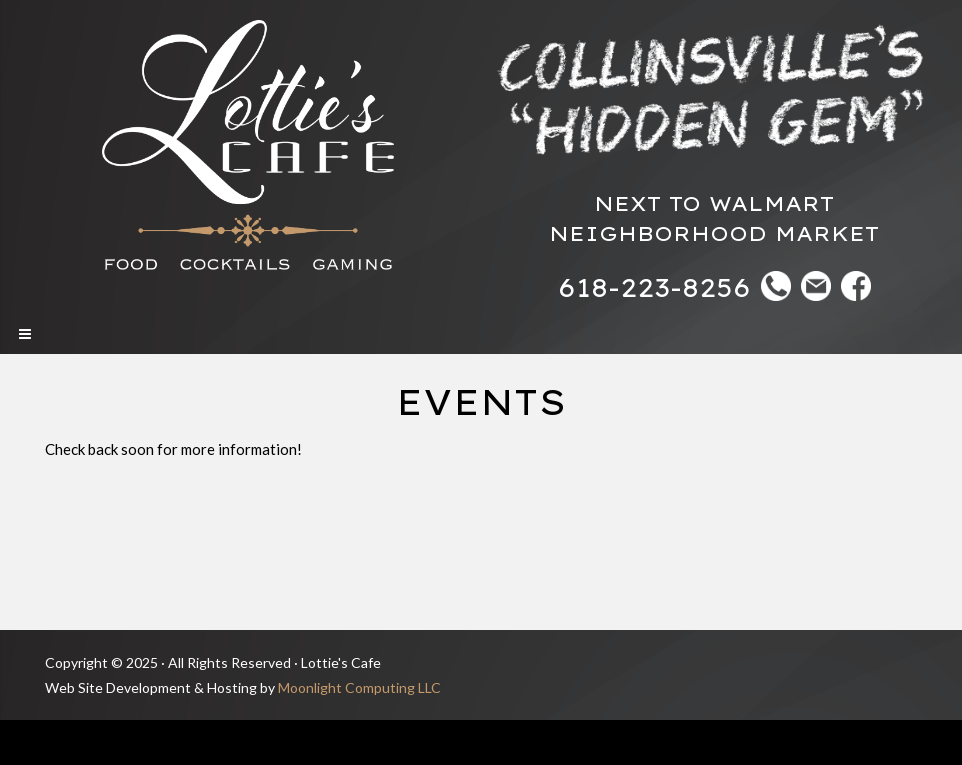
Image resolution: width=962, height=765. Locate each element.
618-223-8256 (654, 287)
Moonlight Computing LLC (359, 687)
